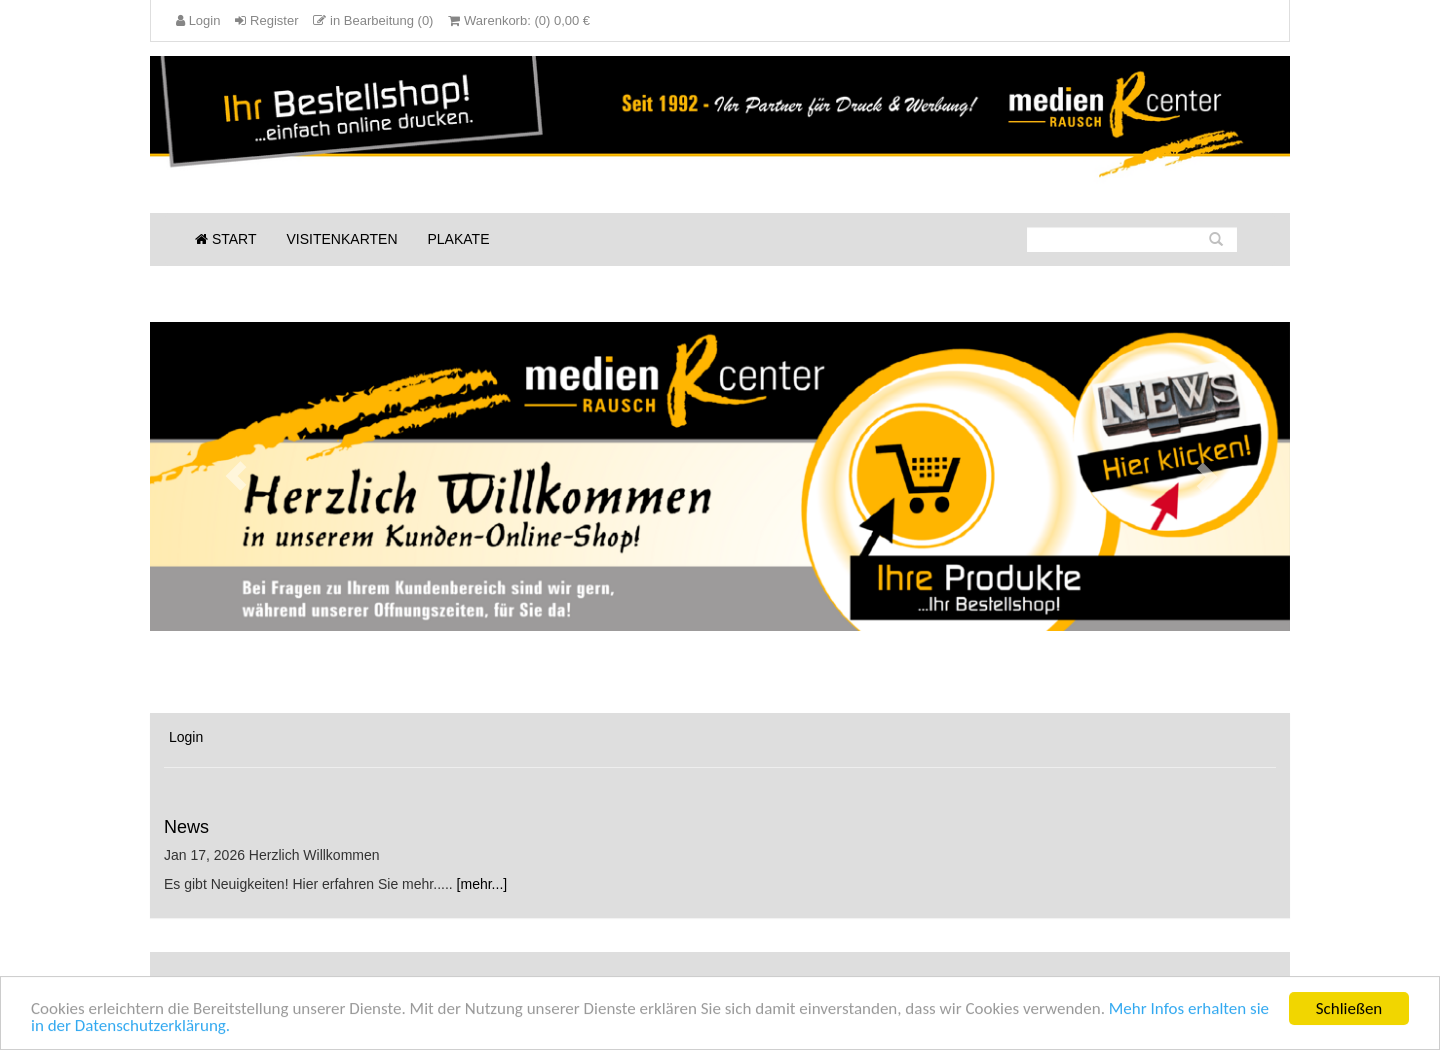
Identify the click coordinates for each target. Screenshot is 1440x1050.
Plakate (459, 239)
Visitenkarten (342, 239)
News (186, 827)
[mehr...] (482, 884)
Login (186, 737)
